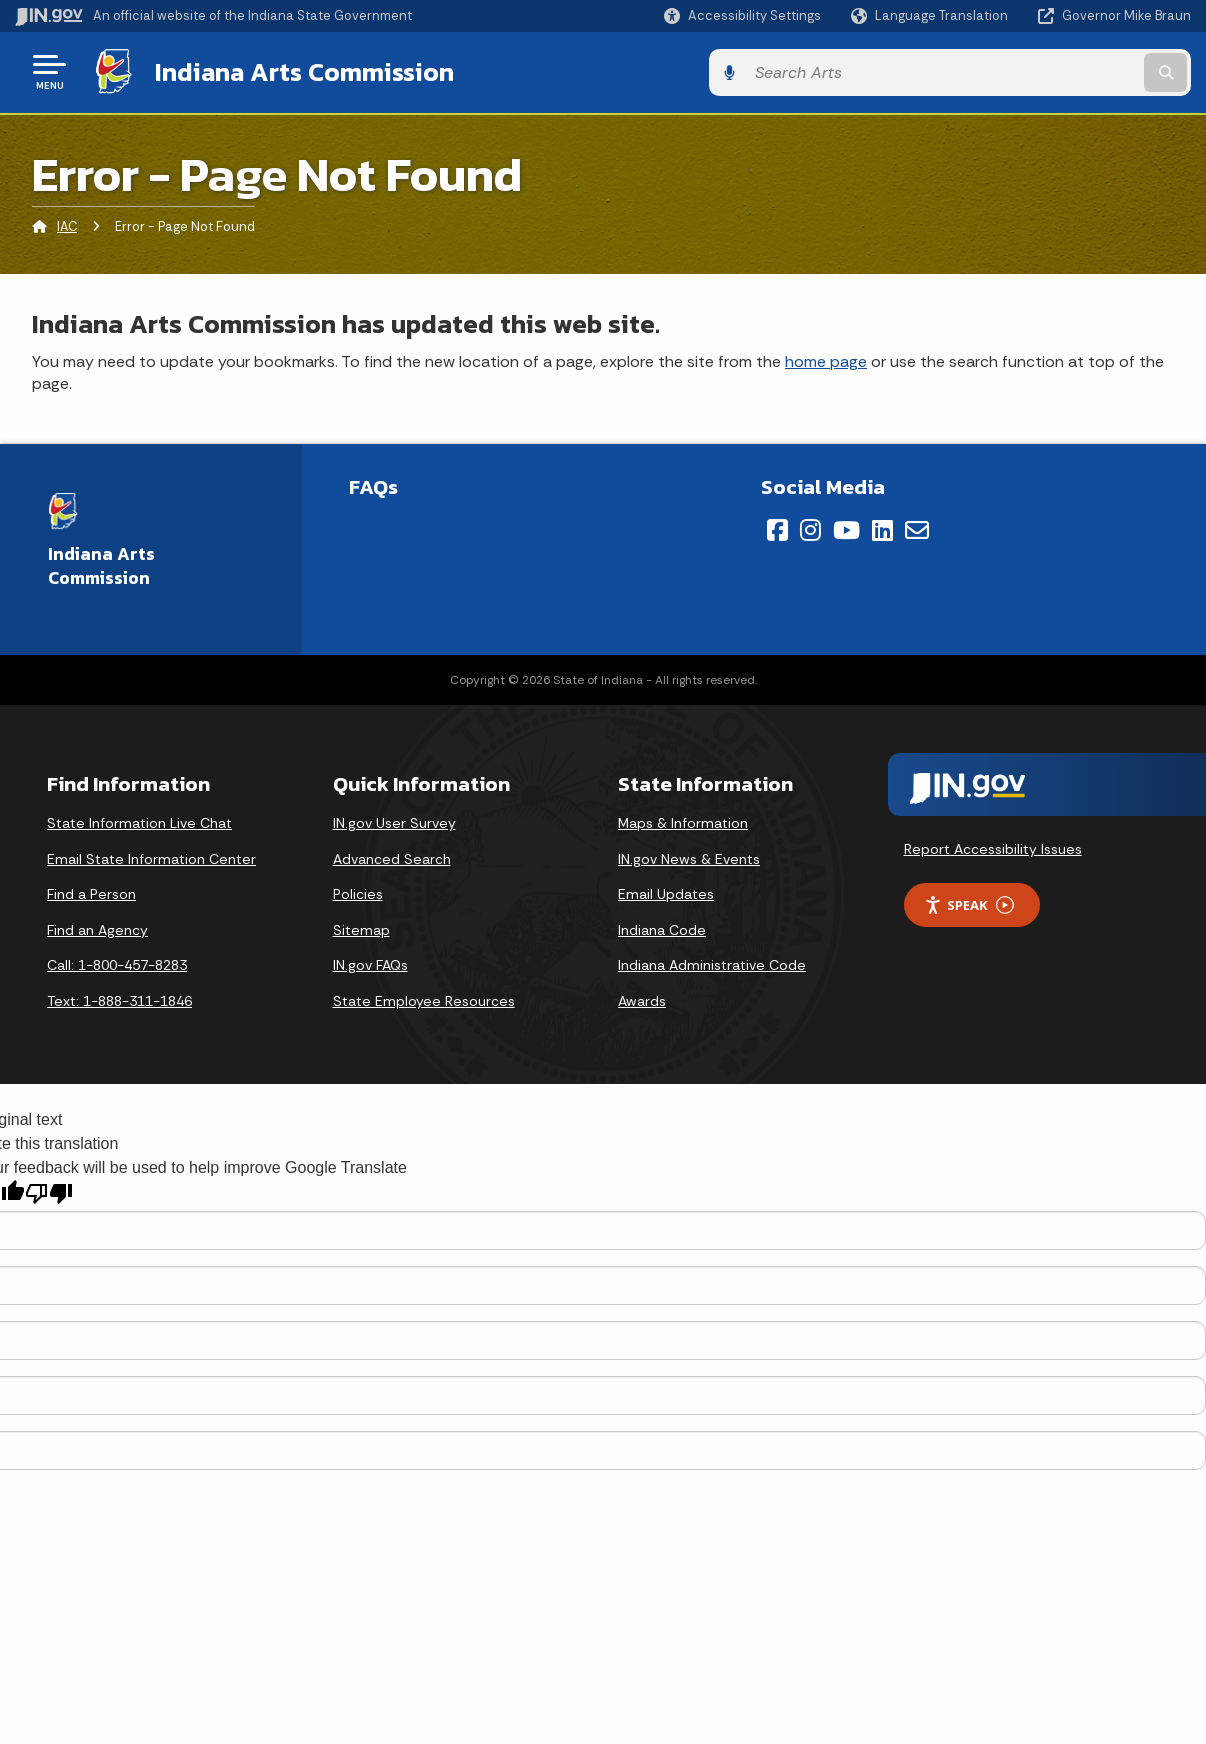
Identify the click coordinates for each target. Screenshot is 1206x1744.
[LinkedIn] (882, 527)
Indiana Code (662, 927)
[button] (742, 15)
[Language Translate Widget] (931, 16)
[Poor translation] (49, 1191)
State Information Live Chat (139, 821)
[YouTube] (846, 527)
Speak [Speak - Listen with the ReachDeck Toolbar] (969, 902)
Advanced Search (392, 856)
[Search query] (1057, 71)
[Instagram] (810, 527)
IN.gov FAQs (370, 963)
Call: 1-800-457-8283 (117, 963)
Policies (358, 892)
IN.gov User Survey (394, 821)
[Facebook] (777, 527)
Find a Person (91, 892)
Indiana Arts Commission (302, 71)
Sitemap (361, 927)
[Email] (917, 527)
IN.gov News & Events (689, 856)
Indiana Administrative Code (712, 963)
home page (826, 358)
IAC (67, 224)
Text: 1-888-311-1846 (119, 999)
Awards (642, 999)
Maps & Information (683, 821)
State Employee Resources (424, 999)
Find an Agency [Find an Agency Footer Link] (97, 927)
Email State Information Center (151, 856)
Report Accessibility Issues (993, 846)
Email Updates (666, 892)
